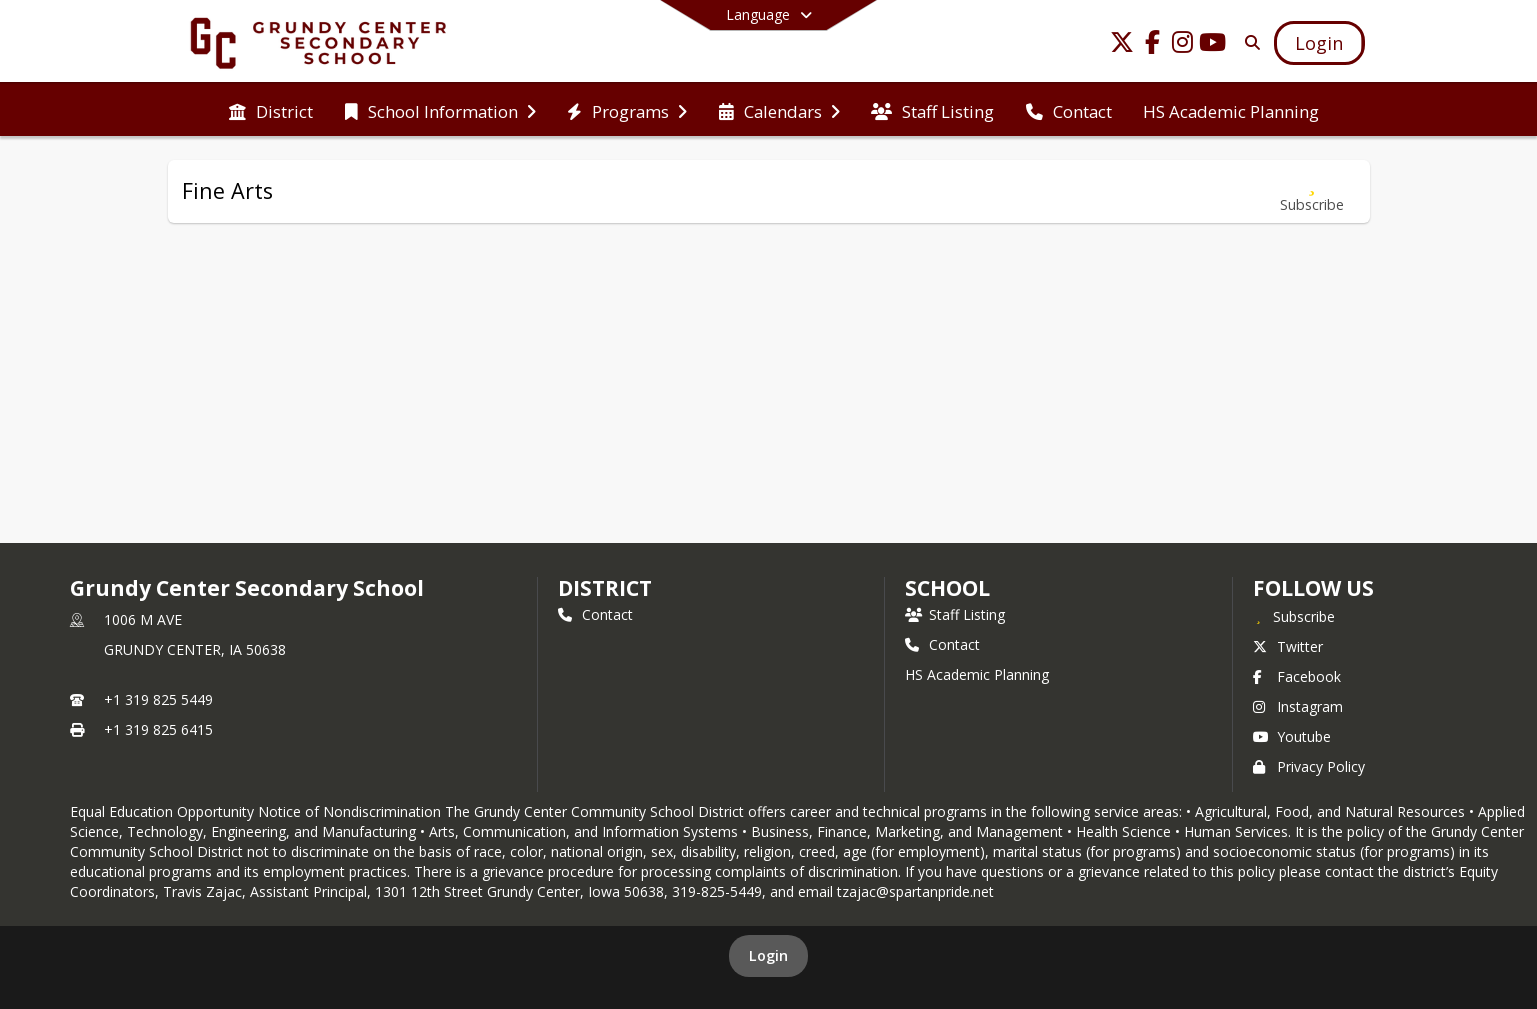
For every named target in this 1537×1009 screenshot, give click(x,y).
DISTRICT (605, 588)
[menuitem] (271, 110)
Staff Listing (955, 614)
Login (768, 955)
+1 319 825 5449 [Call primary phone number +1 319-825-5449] (158, 699)
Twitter (1288, 646)
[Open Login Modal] (1319, 43)
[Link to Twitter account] (1122, 45)
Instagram (1298, 706)
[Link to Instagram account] (1182, 45)
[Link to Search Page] (1248, 42)
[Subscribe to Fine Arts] (1312, 191)
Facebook (1297, 676)
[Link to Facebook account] (1152, 45)
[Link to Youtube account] (1212, 45)
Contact (595, 614)
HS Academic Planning (977, 674)
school (947, 588)
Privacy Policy (1309, 766)
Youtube (1292, 736)
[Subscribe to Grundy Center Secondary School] (1294, 616)
